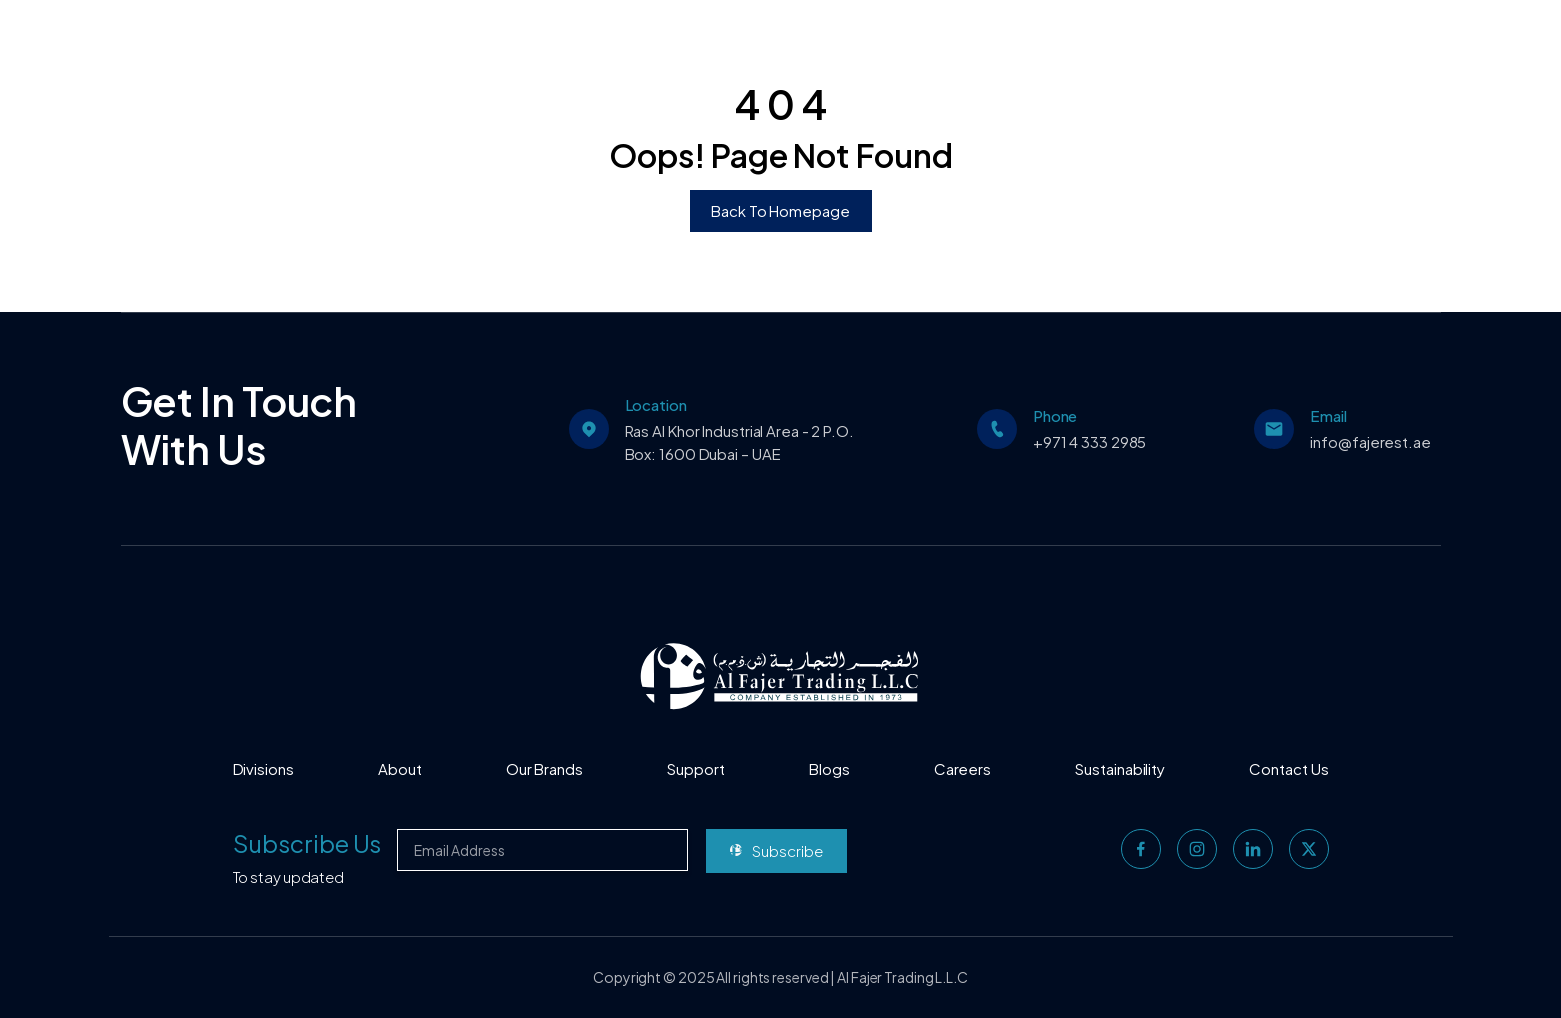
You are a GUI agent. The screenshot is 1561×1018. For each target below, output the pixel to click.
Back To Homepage (780, 210)
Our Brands (544, 768)
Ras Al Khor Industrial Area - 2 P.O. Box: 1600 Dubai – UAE (739, 442)
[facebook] (1141, 849)
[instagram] (1197, 849)
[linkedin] (1253, 849)
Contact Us (1288, 768)
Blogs (829, 768)
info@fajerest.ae (1370, 441)
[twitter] (1309, 849)
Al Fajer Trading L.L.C (902, 977)
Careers (962, 768)
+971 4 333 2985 (1090, 441)
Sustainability (1120, 768)
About (400, 768)
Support (695, 768)
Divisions (263, 768)
